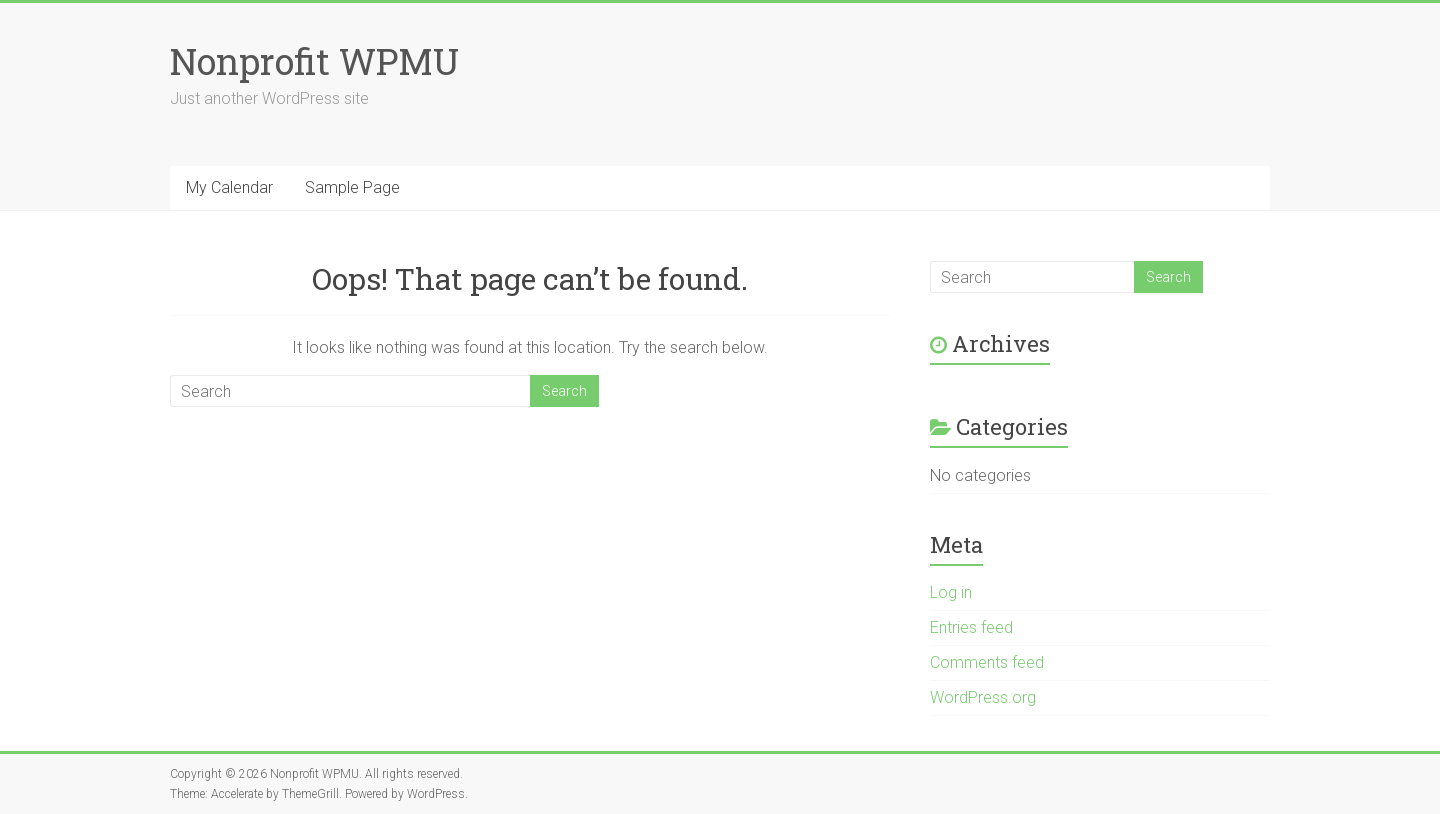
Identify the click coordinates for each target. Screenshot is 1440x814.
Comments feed (987, 662)
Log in (951, 592)
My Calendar (229, 187)
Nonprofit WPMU (314, 61)
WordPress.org (983, 697)
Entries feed (971, 627)
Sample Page (352, 187)
